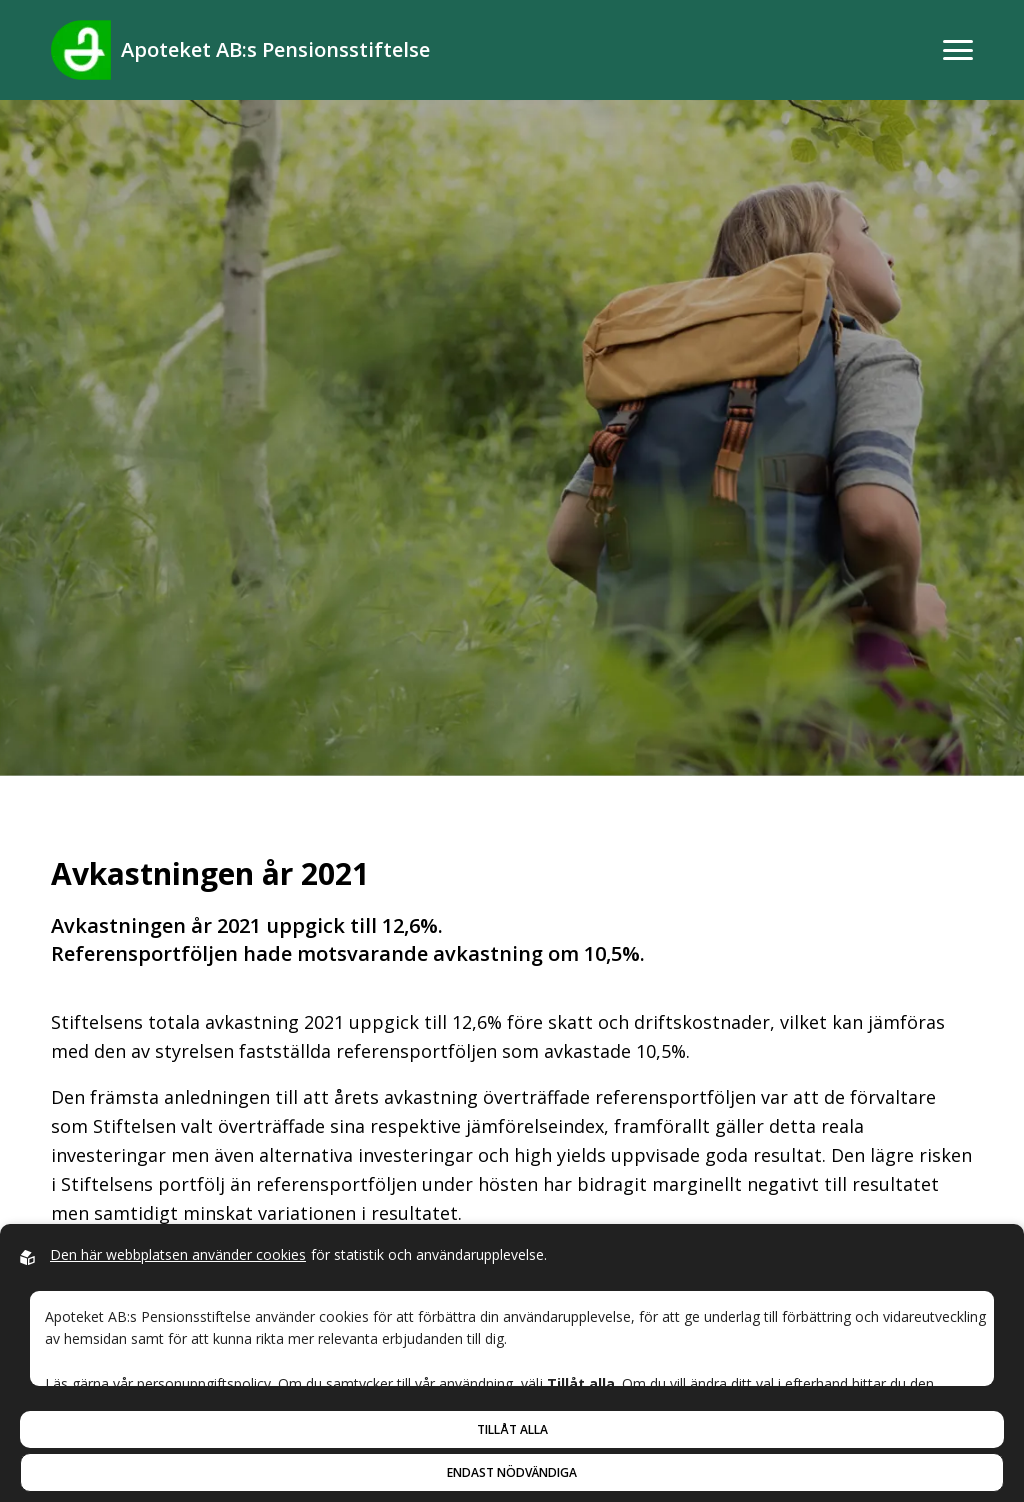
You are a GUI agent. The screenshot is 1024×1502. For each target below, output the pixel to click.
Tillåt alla (512, 1429)
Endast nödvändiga (512, 1472)
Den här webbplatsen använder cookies (178, 1254)
